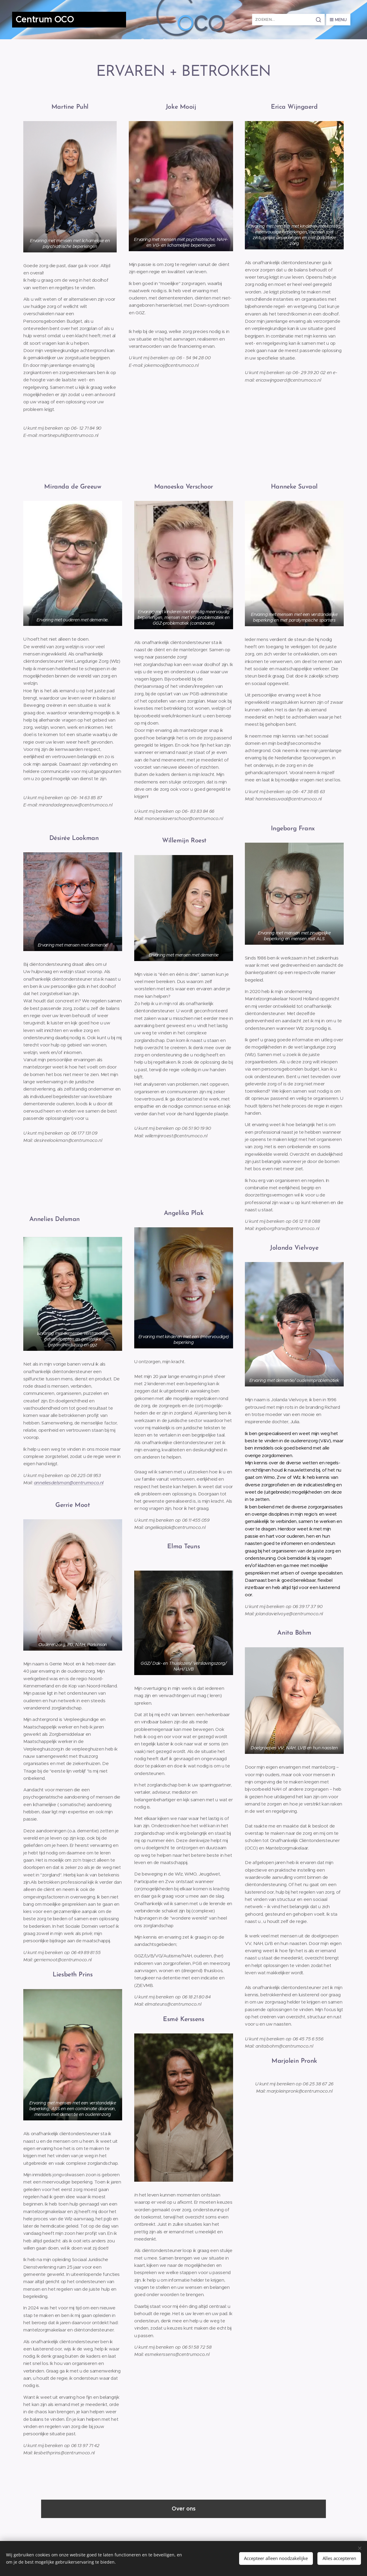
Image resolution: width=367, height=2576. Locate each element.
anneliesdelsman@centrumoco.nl (68, 1482)
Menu (338, 19)
